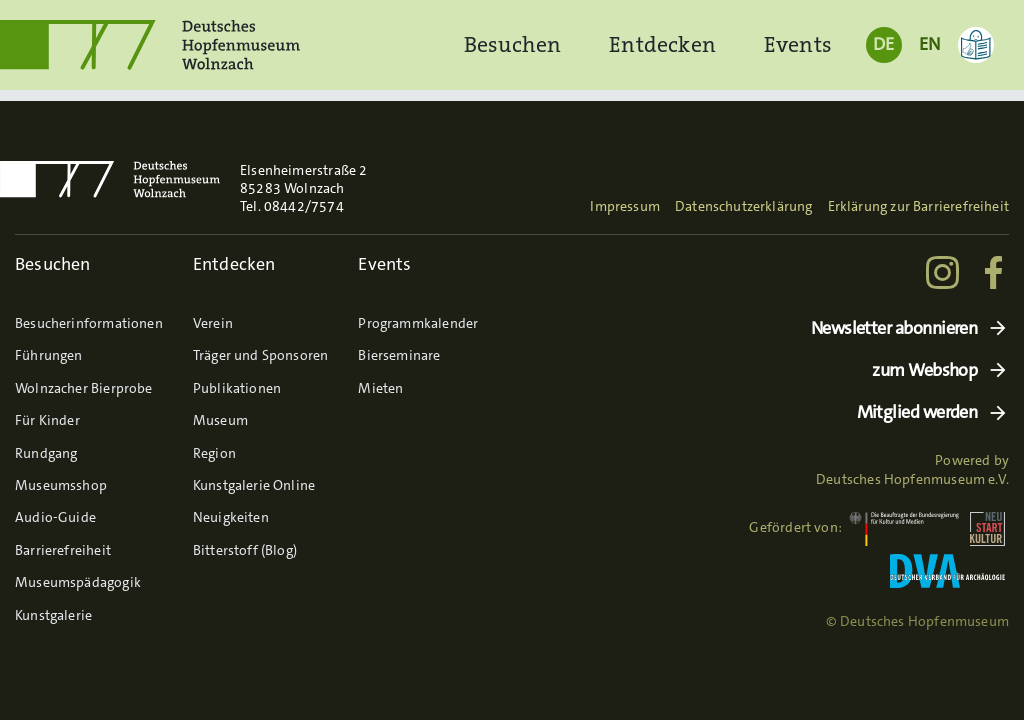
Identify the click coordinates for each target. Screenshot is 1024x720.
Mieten (380, 388)
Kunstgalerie (53, 615)
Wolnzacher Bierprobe (84, 388)
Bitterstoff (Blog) (245, 550)
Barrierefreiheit (63, 550)
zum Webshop (924, 370)
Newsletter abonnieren (894, 328)
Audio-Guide (55, 517)
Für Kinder (47, 420)
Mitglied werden (917, 412)
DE (883, 44)
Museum (220, 420)
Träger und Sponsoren (261, 355)
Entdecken (662, 44)
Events (798, 44)
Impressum (625, 206)
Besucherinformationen (89, 323)
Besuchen (512, 44)
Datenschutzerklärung (744, 206)
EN (929, 44)
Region (214, 453)
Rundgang (46, 453)
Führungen (49, 355)
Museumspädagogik (78, 582)
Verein (213, 323)
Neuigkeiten (231, 517)
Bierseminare (399, 355)
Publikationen (237, 388)
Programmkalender (418, 323)
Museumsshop (61, 485)
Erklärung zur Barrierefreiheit (918, 206)
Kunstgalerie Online (254, 485)
